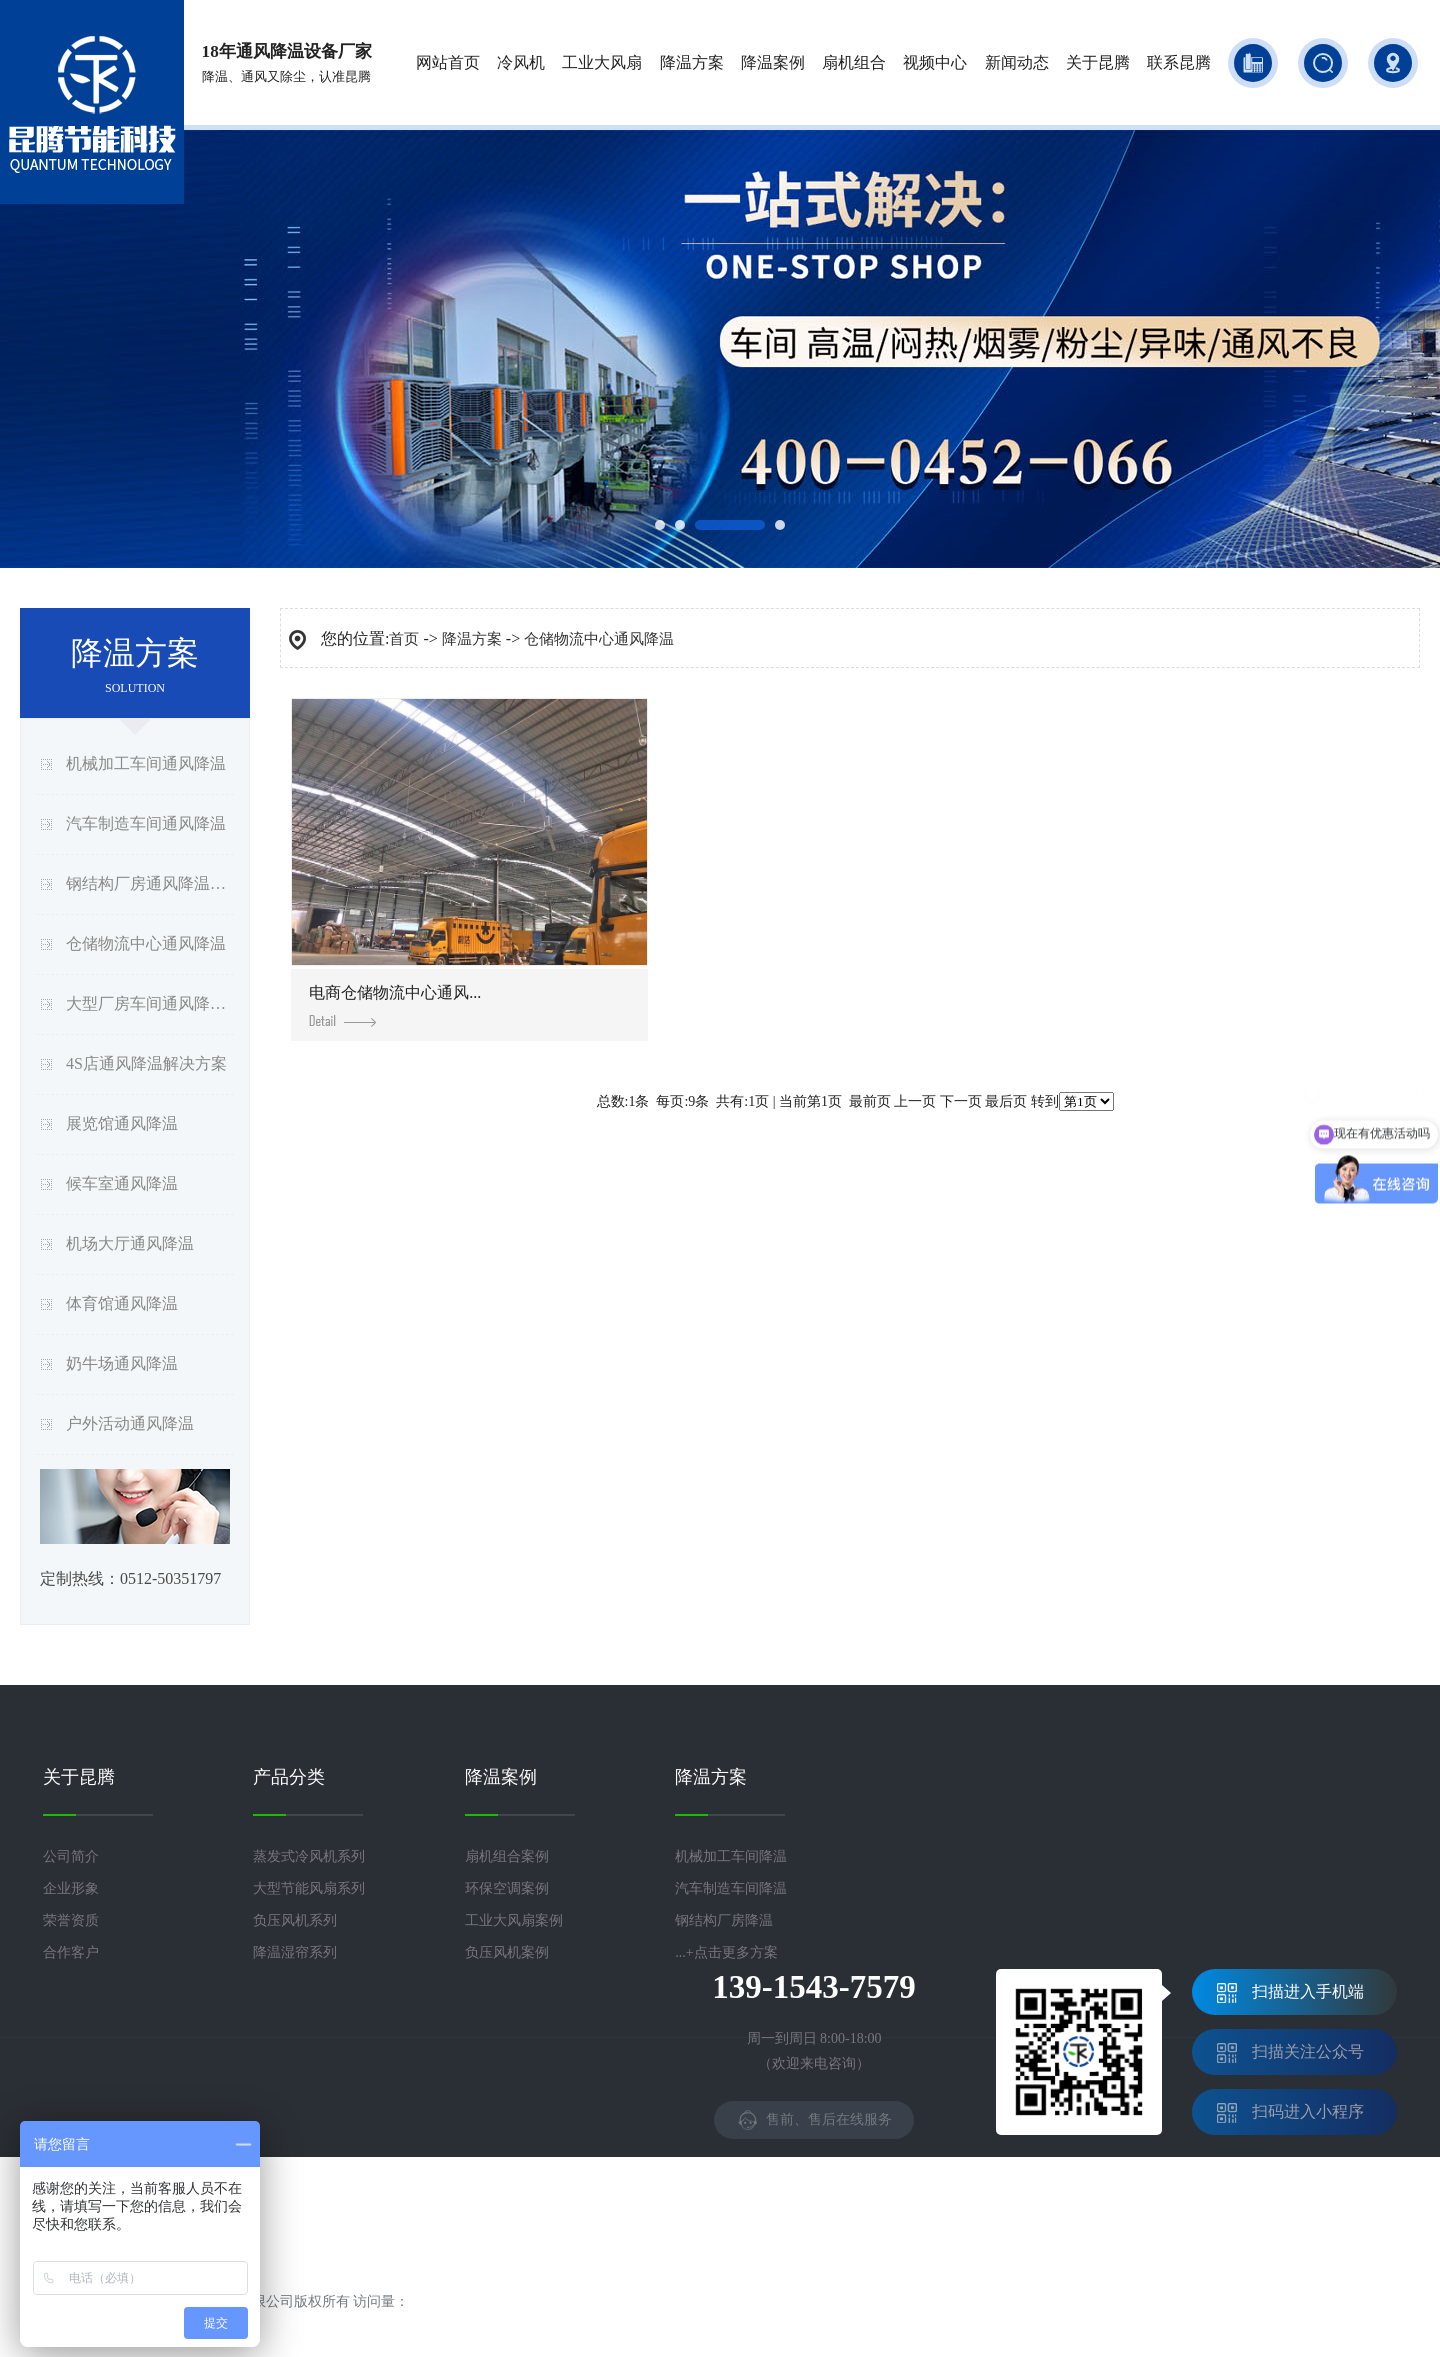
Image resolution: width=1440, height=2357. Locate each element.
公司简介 (71, 1856)
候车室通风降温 (122, 1183)
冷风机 (521, 62)
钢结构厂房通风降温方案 (150, 883)
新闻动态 (1017, 62)
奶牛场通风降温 (122, 1363)
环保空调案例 (507, 1888)
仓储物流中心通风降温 (146, 943)
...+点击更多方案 (726, 1952)
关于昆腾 (1098, 62)
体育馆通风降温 (122, 1303)
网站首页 (448, 62)
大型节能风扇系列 (309, 1888)
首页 (404, 639)
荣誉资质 (71, 1920)
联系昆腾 (1179, 62)
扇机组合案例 (507, 1856)
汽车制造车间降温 (731, 1888)
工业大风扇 (602, 62)
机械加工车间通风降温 (146, 763)
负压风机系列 (295, 1920)
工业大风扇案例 (514, 1920)
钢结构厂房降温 (724, 1920)
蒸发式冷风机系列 (309, 1856)
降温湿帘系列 (295, 1952)
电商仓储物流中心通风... (395, 1005)
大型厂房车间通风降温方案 (150, 1003)
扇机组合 (854, 62)
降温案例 (773, 62)
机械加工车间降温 (731, 1856)
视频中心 (935, 62)
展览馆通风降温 (122, 1123)
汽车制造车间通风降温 (146, 823)
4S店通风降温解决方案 (146, 1063)
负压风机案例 (507, 1952)
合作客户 (71, 1952)
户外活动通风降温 (130, 1423)
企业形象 (71, 1888)
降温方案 (692, 62)
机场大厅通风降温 (130, 1243)
